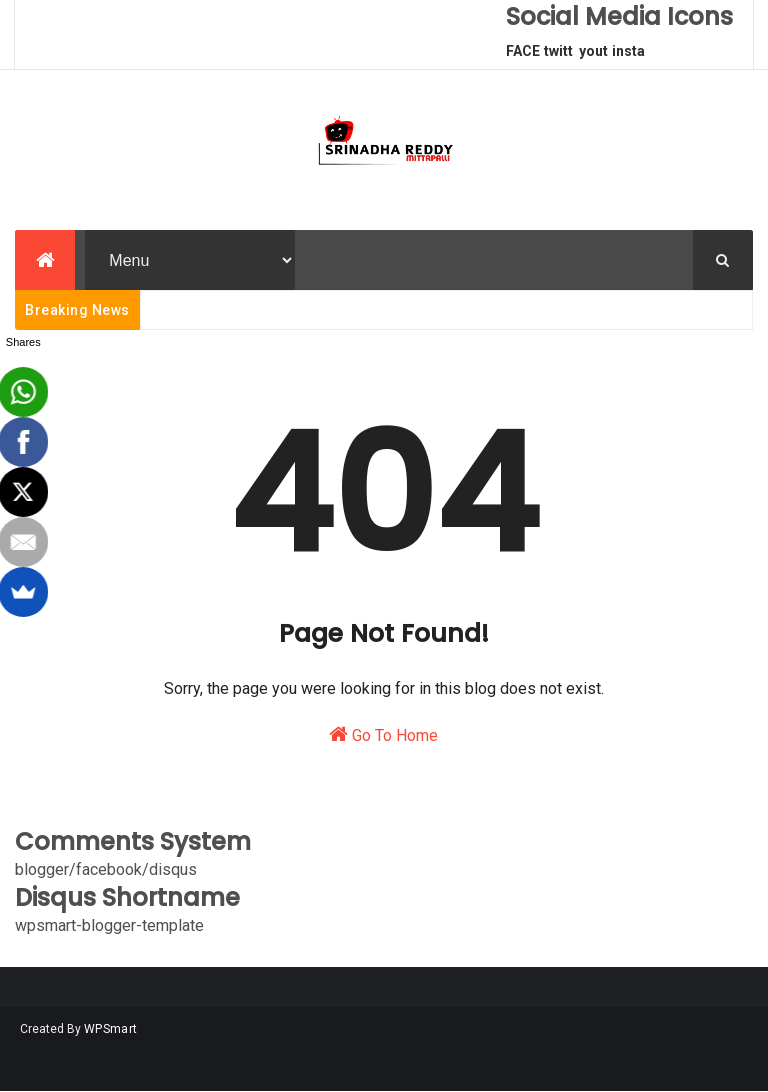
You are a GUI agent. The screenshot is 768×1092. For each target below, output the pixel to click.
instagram (628, 56)
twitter (558, 56)
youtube (593, 56)
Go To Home (383, 734)
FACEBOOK (523, 56)
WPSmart (110, 1029)
